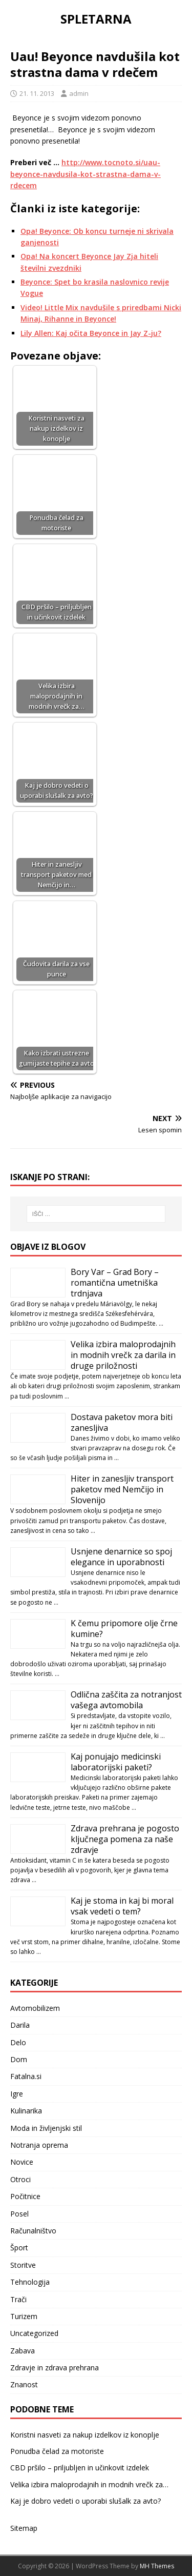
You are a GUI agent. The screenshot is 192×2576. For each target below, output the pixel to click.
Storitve (23, 2265)
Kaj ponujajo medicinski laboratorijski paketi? (116, 1762)
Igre (16, 2094)
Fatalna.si (25, 2076)
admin (79, 93)
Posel (19, 2214)
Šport (19, 2247)
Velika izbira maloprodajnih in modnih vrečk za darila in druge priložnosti (123, 1355)
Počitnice (25, 2196)
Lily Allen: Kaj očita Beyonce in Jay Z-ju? (90, 333)
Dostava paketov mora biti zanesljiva (122, 1422)
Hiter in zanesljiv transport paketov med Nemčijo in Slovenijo (122, 1489)
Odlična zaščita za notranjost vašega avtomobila (126, 1700)
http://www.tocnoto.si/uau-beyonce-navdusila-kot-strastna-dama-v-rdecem (85, 173)
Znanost (24, 2384)
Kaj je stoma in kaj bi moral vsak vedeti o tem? (122, 1906)
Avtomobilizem (35, 2008)
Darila (20, 2025)
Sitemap (23, 2528)
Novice (21, 2162)
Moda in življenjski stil (46, 2128)
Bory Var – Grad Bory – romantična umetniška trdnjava (115, 1282)
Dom (18, 2059)
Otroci (20, 2179)
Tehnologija (30, 2282)
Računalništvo (33, 2230)
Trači (18, 2299)
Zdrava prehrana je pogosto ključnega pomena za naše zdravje (125, 1839)
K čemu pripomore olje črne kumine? (124, 1629)
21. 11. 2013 (36, 93)
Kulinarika (26, 2110)
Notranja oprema (39, 2145)
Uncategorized (34, 2333)
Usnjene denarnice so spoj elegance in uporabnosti (121, 1557)
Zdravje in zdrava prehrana (54, 2367)
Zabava (22, 2350)
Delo (18, 2042)
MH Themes (157, 2566)
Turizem (23, 2316)
